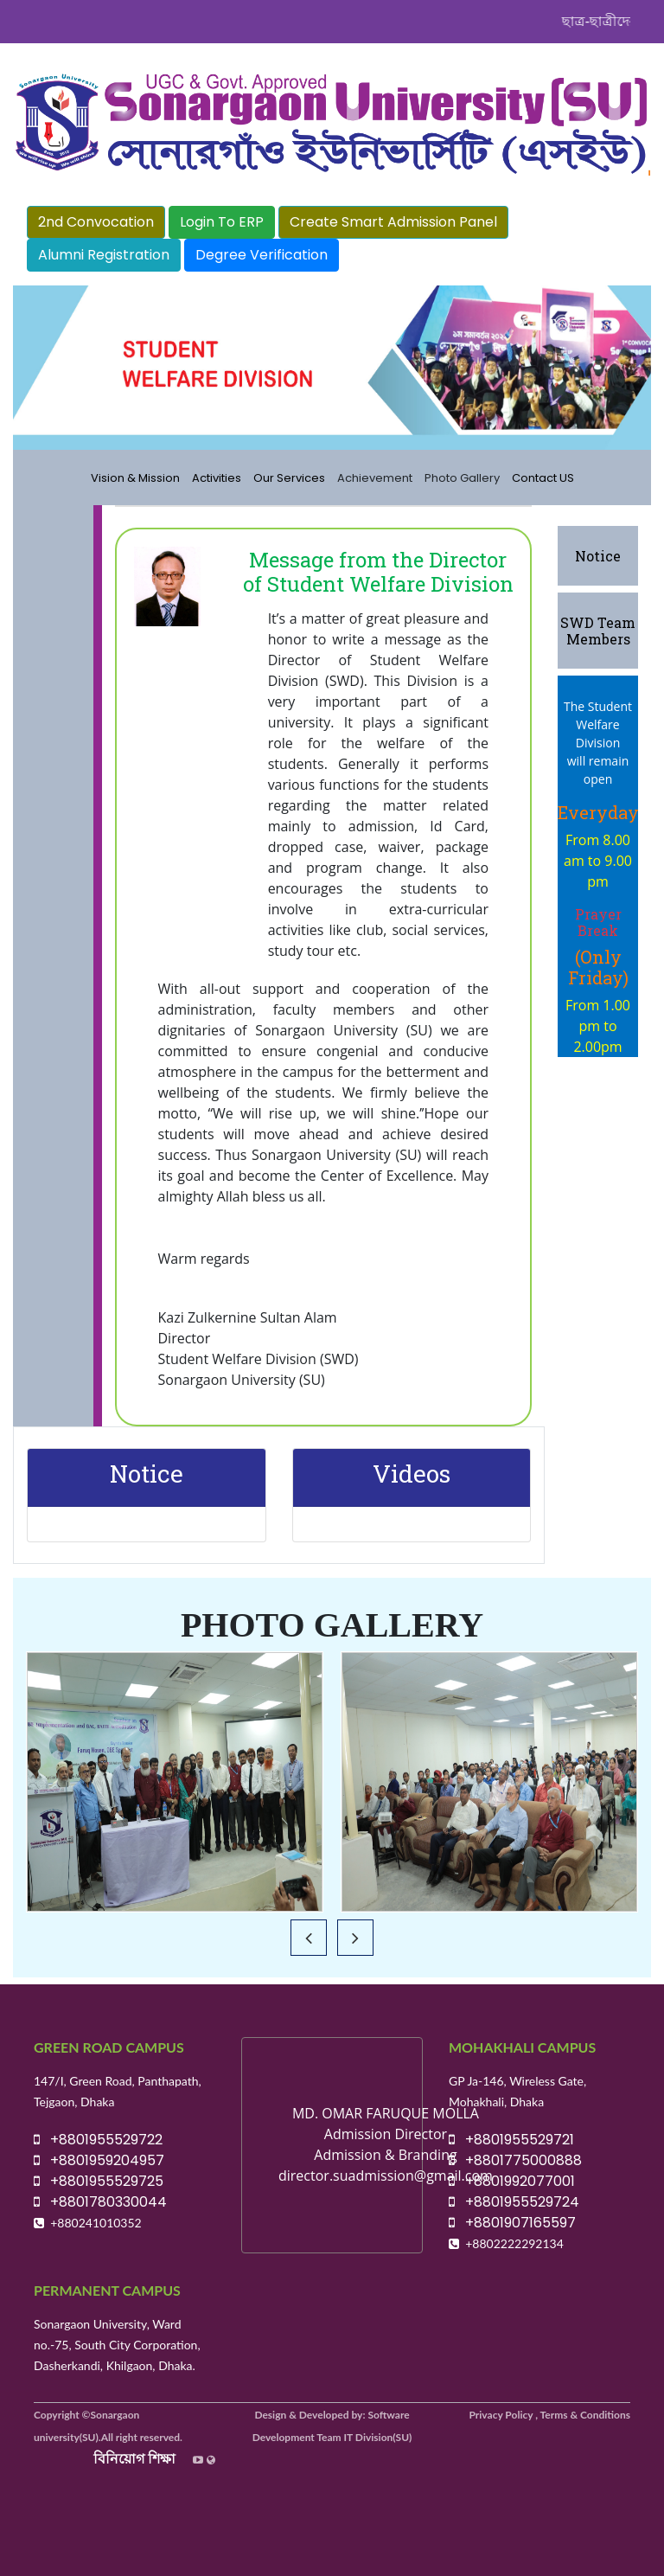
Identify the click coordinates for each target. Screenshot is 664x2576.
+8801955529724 (514, 2202)
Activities (216, 478)
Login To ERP (222, 222)
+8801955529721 (511, 2140)
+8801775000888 (515, 2160)
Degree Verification (261, 255)
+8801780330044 (100, 2202)
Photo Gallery (462, 478)
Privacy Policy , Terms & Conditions (550, 2414)
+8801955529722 (98, 2140)
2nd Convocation (96, 222)
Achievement (374, 478)
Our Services (289, 478)
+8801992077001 (512, 2181)
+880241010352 (96, 2222)
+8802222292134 (514, 2243)
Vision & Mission (135, 478)
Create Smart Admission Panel (393, 222)
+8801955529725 (98, 2181)
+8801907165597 (512, 2223)
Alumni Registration (103, 255)
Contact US (543, 478)
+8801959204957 (99, 2160)
